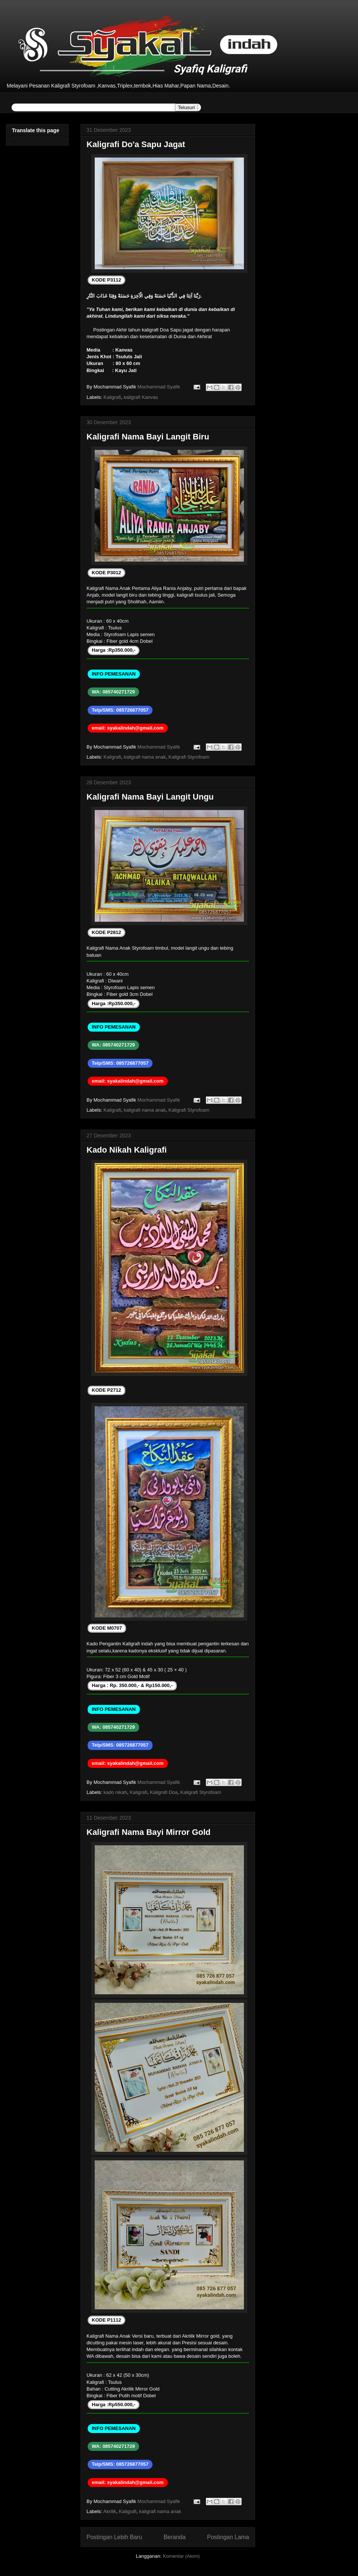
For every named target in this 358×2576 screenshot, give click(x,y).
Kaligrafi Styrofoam (189, 757)
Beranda (175, 2537)
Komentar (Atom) (181, 2556)
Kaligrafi (112, 397)
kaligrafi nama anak (145, 757)
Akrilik (109, 2511)
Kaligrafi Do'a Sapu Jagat (136, 144)
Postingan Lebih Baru (114, 2537)
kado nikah (115, 1792)
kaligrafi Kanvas (141, 397)
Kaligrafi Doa (164, 1792)
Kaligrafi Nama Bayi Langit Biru (148, 436)
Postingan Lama (228, 2537)
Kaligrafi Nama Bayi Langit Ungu (150, 796)
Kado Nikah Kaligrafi (127, 1149)
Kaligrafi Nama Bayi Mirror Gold (149, 1832)
